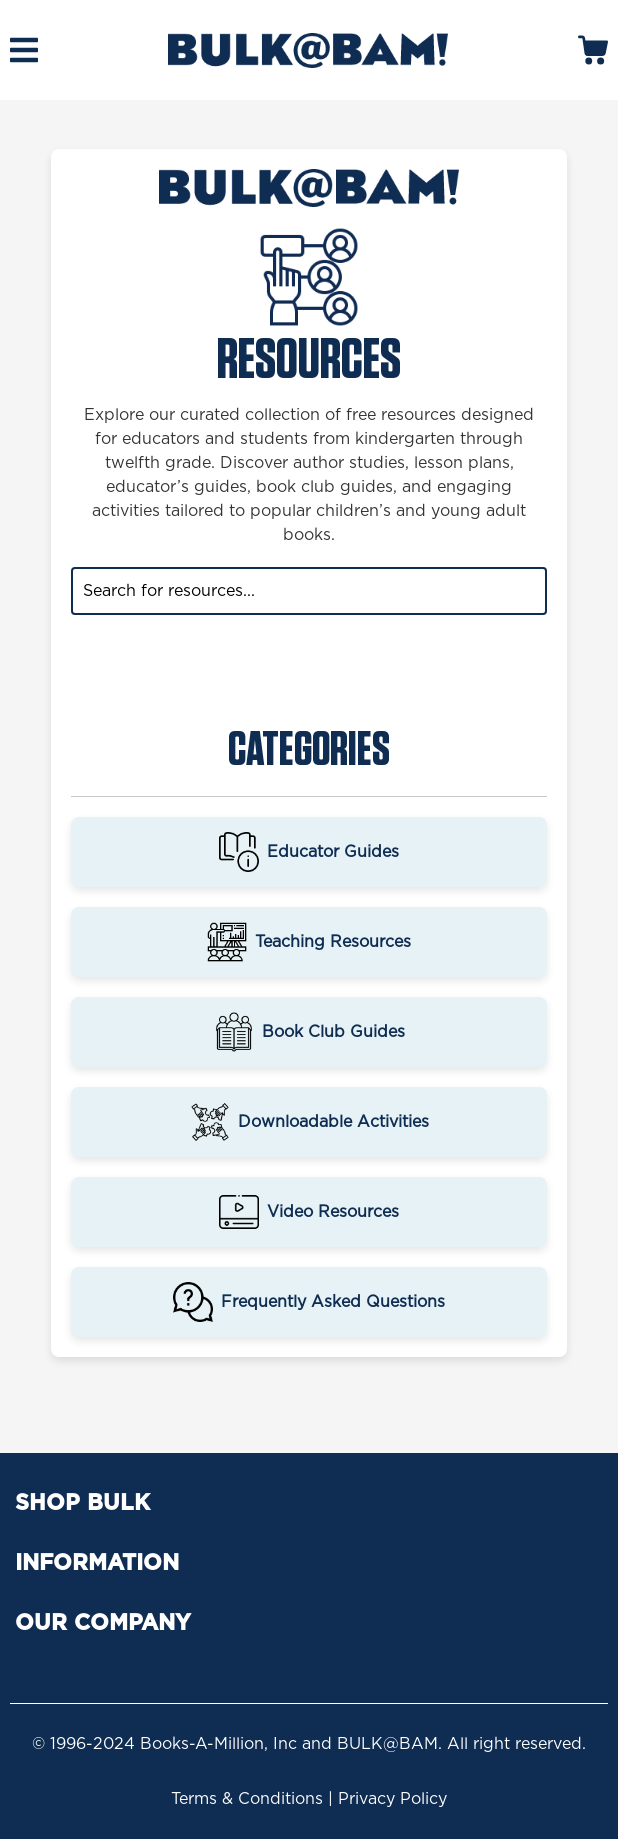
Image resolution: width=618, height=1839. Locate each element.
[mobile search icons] (593, 50)
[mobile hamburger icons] (24, 50)
